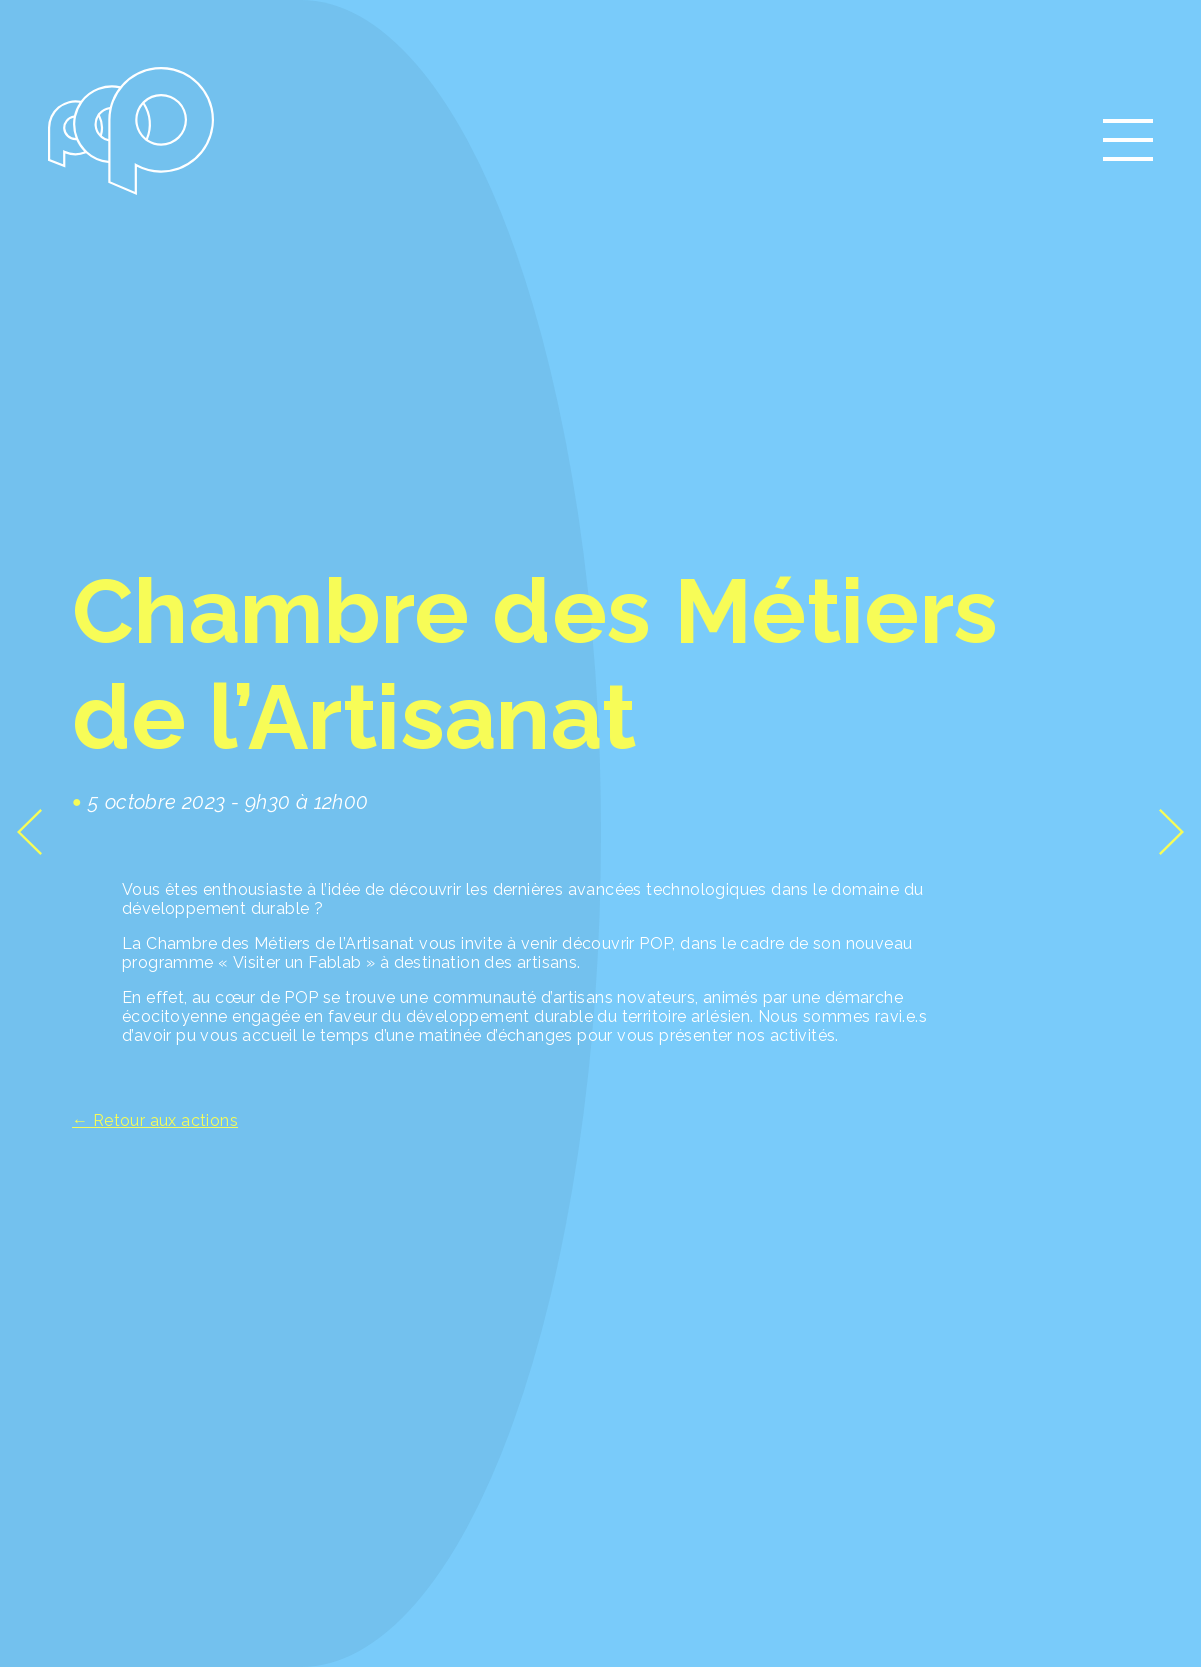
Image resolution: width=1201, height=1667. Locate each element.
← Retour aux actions (155, 1120)
